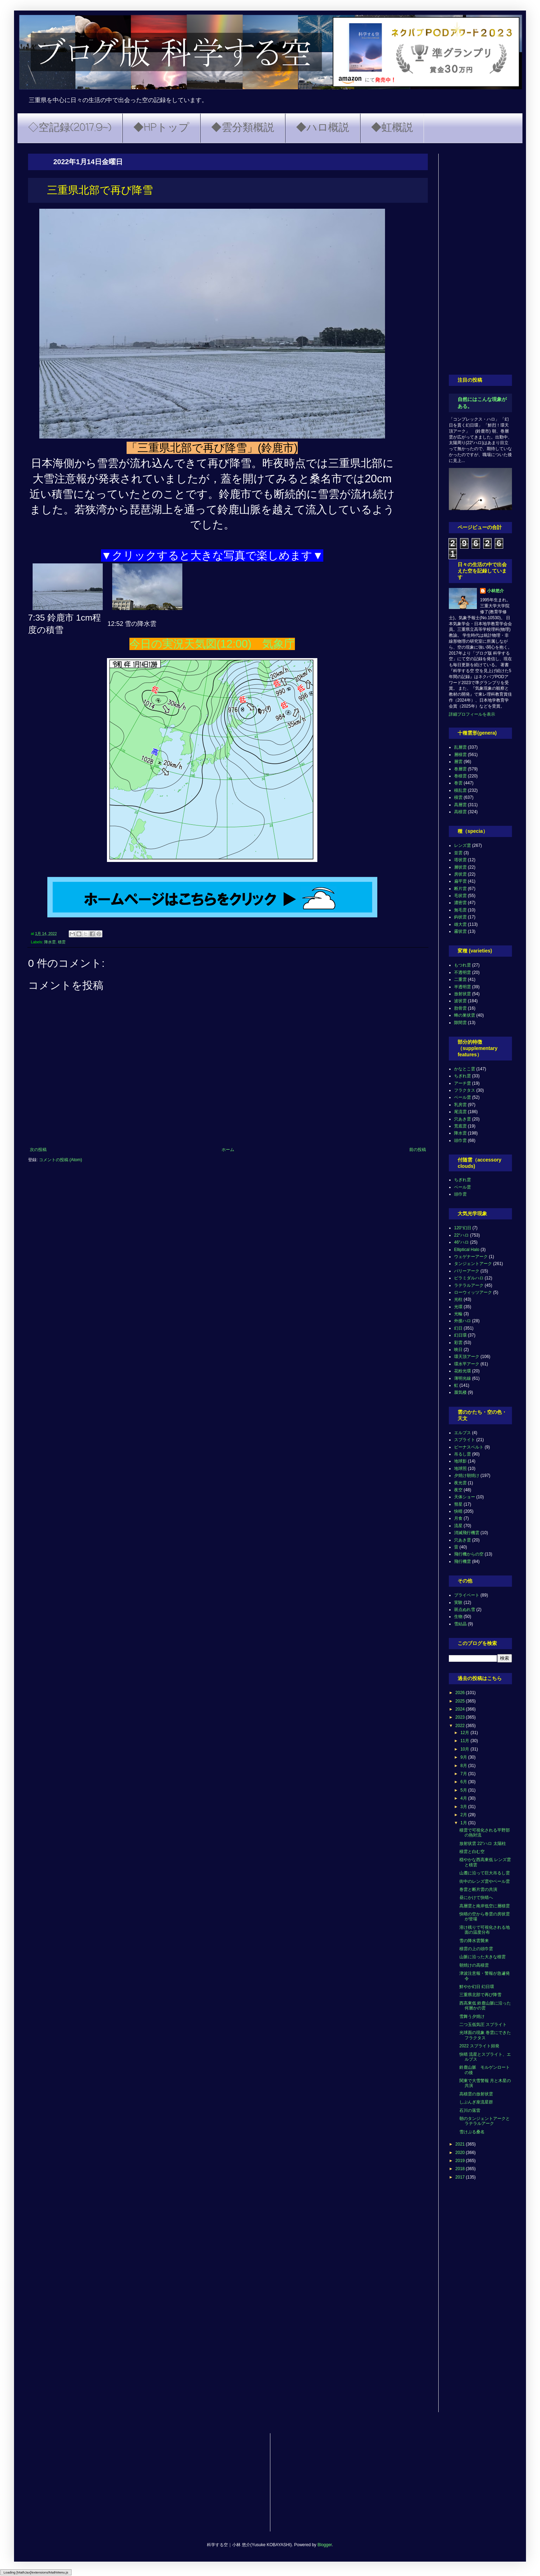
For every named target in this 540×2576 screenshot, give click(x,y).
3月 (464, 1806)
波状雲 (460, 1000)
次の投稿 (38, 1149)
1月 (464, 1822)
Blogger (324, 2544)
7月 (464, 1773)
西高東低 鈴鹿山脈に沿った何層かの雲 (485, 2005)
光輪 (458, 1313)
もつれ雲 (462, 965)
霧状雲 (460, 931)
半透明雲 (462, 986)
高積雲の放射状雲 (476, 2094)
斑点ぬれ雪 (464, 1609)
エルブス (462, 1432)
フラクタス (464, 1090)
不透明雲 (462, 972)
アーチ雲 (462, 1083)
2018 (460, 2168)
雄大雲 (460, 924)
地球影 (460, 1461)
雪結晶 (460, 1623)
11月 (465, 1740)
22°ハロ (461, 1235)
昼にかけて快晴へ (476, 1897)
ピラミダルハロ (469, 1278)
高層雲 (460, 804)
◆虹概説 (392, 128)
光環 (458, 1306)
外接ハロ (462, 1320)
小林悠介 (495, 590)
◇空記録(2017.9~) (70, 128)
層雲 (458, 761)
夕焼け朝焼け (466, 1475)
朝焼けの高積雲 (474, 1965)
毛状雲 (460, 895)
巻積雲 (460, 776)
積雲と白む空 (472, 1851)
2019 (460, 2160)
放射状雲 (462, 993)
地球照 (460, 1468)
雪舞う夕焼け (472, 2016)
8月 (464, 1765)
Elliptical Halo (466, 1249)
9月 (464, 1757)
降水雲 (50, 942)
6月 (464, 1781)
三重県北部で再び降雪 (480, 1994)
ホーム (228, 1149)
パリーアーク (466, 1271)
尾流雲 (460, 1111)
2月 (464, 1814)
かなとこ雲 (464, 1068)
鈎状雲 (460, 917)
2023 (460, 1717)
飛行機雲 (462, 1561)
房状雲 (460, 874)
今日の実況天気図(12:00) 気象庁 (212, 644)
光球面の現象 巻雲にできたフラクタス (485, 2035)
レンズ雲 (462, 845)
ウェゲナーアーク (471, 1256)
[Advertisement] (480, 259)
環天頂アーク (466, 1356)
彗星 (458, 1504)
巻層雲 (460, 769)
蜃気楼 (460, 1392)
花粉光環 (462, 1371)
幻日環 (460, 1335)
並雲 (458, 852)
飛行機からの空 (469, 1554)
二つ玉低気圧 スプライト (483, 2024)
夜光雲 (460, 1482)
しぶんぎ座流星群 (476, 2102)
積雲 (62, 942)
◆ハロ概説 (322, 128)
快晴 (458, 1511)
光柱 (458, 1299)
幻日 (458, 1328)
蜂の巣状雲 (464, 1015)
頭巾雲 (460, 1140)
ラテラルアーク (469, 1285)
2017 (460, 2177)
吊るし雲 (462, 1454)
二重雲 (460, 979)
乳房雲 (460, 1104)
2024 (460, 1709)
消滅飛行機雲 (466, 1532)
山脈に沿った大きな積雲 (482, 1956)
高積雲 (460, 811)
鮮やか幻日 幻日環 (476, 1986)
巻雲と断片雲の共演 (478, 1889)
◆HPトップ (161, 128)
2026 (460, 1692)
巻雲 (458, 783)
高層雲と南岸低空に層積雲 (484, 1905)
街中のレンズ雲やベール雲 (484, 1881)
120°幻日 (462, 1227)
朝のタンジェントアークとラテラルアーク (484, 2121)
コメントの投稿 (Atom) (60, 1159)
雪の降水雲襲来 (474, 1940)
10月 (465, 1749)
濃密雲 (460, 902)
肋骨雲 (460, 1008)
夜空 (458, 1489)
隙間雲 (460, 1022)
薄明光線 (462, 1378)
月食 (458, 1518)
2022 (460, 1725)
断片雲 (460, 888)
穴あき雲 (462, 1119)
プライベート (466, 1595)
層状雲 (460, 867)
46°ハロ (461, 1242)
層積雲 (460, 754)
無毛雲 (460, 910)
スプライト (464, 1439)
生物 (458, 1616)
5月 (464, 1790)
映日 (458, 1349)
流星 (458, 1525)
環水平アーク (466, 1363)
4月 (464, 1798)
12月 (465, 1732)
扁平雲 (460, 881)
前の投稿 (417, 1149)
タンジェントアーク (473, 1263)
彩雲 (458, 1342)
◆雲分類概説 (242, 128)
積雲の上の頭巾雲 (476, 1948)
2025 (460, 1701)
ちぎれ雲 (462, 1075)
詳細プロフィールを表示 (472, 714)
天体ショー (464, 1496)
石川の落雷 (469, 2110)
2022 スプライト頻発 (479, 2045)
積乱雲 (460, 790)
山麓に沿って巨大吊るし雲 (484, 1873)
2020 (460, 2152)
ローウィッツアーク (473, 1292)
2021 (460, 2144)
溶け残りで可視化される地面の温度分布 (484, 1930)
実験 (458, 1602)
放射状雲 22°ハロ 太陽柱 (482, 1843)
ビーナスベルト (469, 1447)
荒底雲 (460, 1126)
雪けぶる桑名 (472, 2131)
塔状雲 (460, 859)
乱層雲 (460, 747)
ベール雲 (462, 1097)
